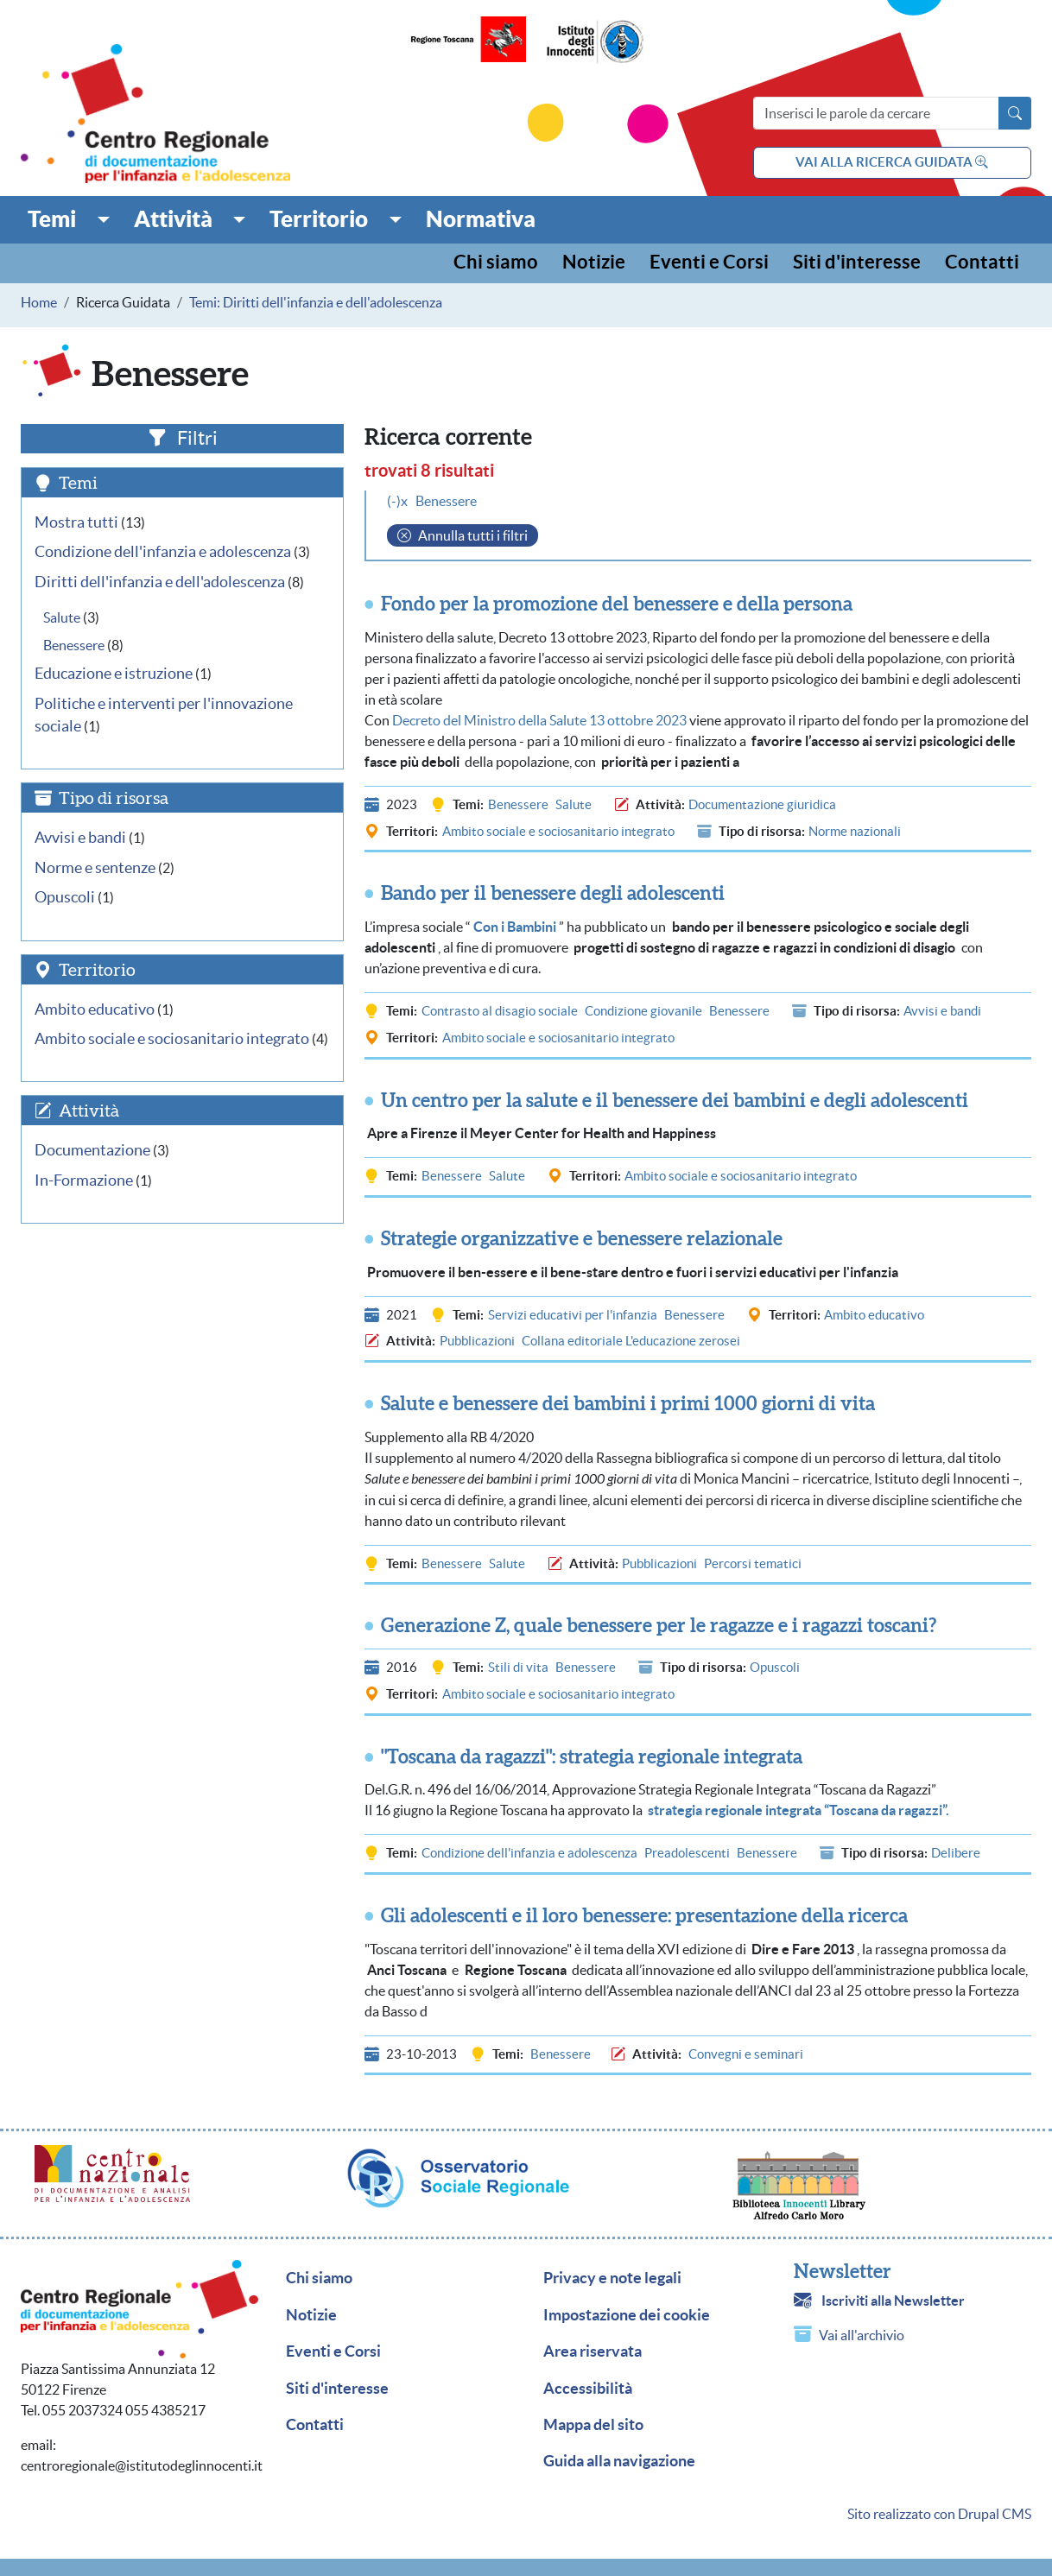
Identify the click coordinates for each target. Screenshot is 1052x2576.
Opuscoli (775, 1667)
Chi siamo (495, 263)
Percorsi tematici (753, 1563)
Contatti (982, 263)
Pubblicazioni (477, 1340)
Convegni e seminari (745, 2054)
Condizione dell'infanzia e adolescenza (529, 1852)
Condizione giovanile (643, 1010)
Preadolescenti (687, 1852)
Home (39, 302)
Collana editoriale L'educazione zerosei (631, 1340)
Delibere (955, 1852)
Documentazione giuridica (762, 804)
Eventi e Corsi (709, 263)
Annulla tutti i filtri (473, 535)
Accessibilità (587, 2388)
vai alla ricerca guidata (891, 162)
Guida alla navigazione (619, 2461)
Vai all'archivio (861, 2335)
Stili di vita (518, 1667)
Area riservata (592, 2351)
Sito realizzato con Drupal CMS (939, 2514)
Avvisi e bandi (942, 1010)
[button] (69, 219)
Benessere (518, 804)
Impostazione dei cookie (626, 2315)
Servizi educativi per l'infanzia (572, 1314)
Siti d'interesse (857, 263)
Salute (573, 804)
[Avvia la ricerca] (1014, 113)
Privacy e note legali (612, 2278)
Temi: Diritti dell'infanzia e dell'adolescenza (315, 302)
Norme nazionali (854, 831)
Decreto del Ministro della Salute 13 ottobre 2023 (539, 720)
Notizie (593, 263)
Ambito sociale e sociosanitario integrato (558, 831)
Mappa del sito (593, 2425)
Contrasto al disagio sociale (499, 1010)
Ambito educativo (874, 1314)
